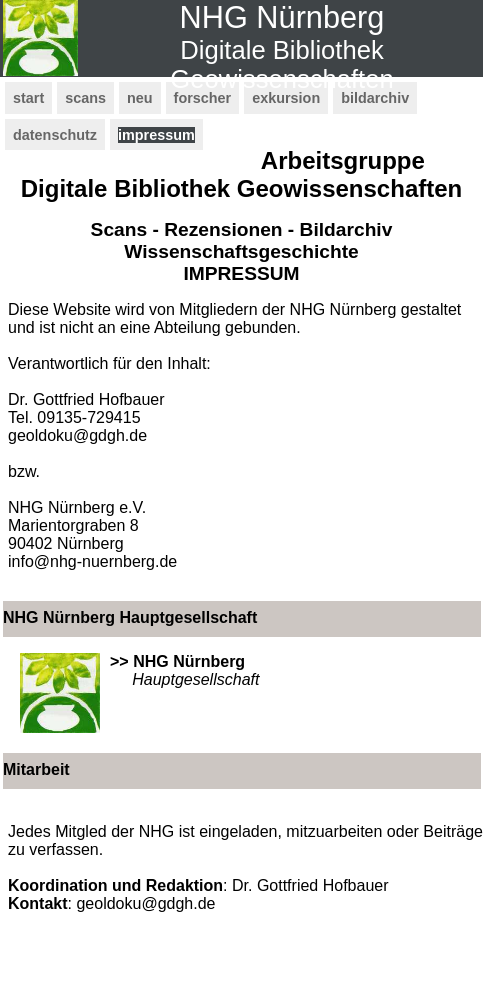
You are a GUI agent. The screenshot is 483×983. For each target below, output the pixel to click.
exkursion (286, 98)
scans (85, 98)
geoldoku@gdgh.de (77, 435)
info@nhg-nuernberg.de (92, 561)
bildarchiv (375, 98)
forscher (203, 98)
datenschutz (55, 135)
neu (140, 98)
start (28, 98)
